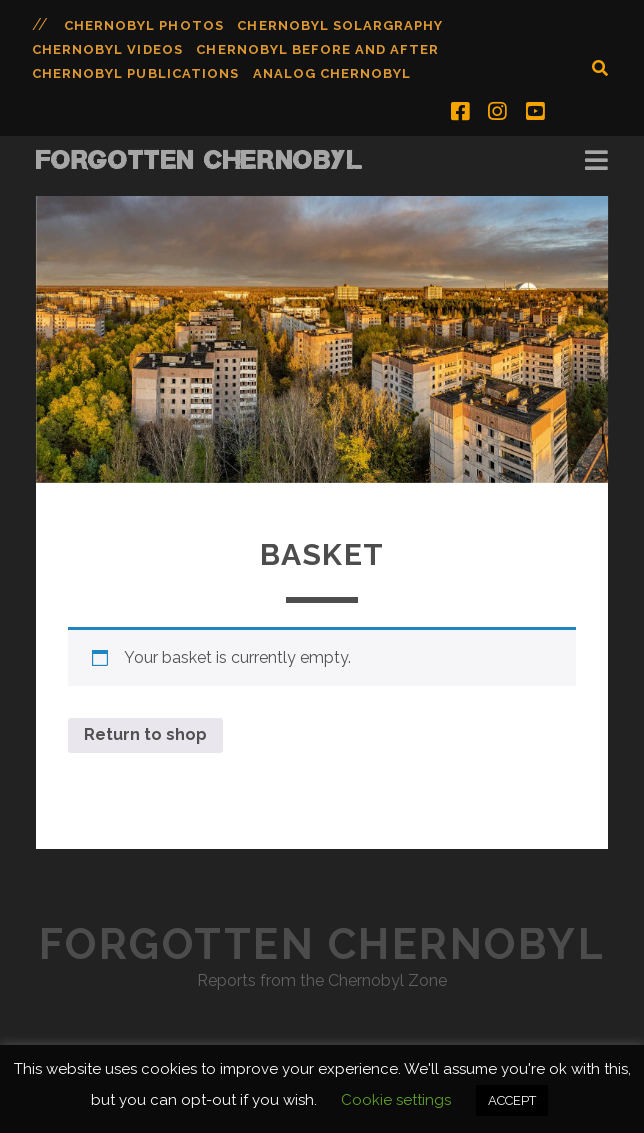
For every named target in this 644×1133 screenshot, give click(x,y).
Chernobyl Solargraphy (340, 25)
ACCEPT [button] (512, 1100)
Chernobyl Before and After (317, 49)
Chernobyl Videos (107, 49)
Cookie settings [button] (396, 1100)
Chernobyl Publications (135, 73)
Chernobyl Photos (144, 25)
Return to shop (145, 734)
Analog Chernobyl (332, 73)
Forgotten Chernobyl (200, 159)
